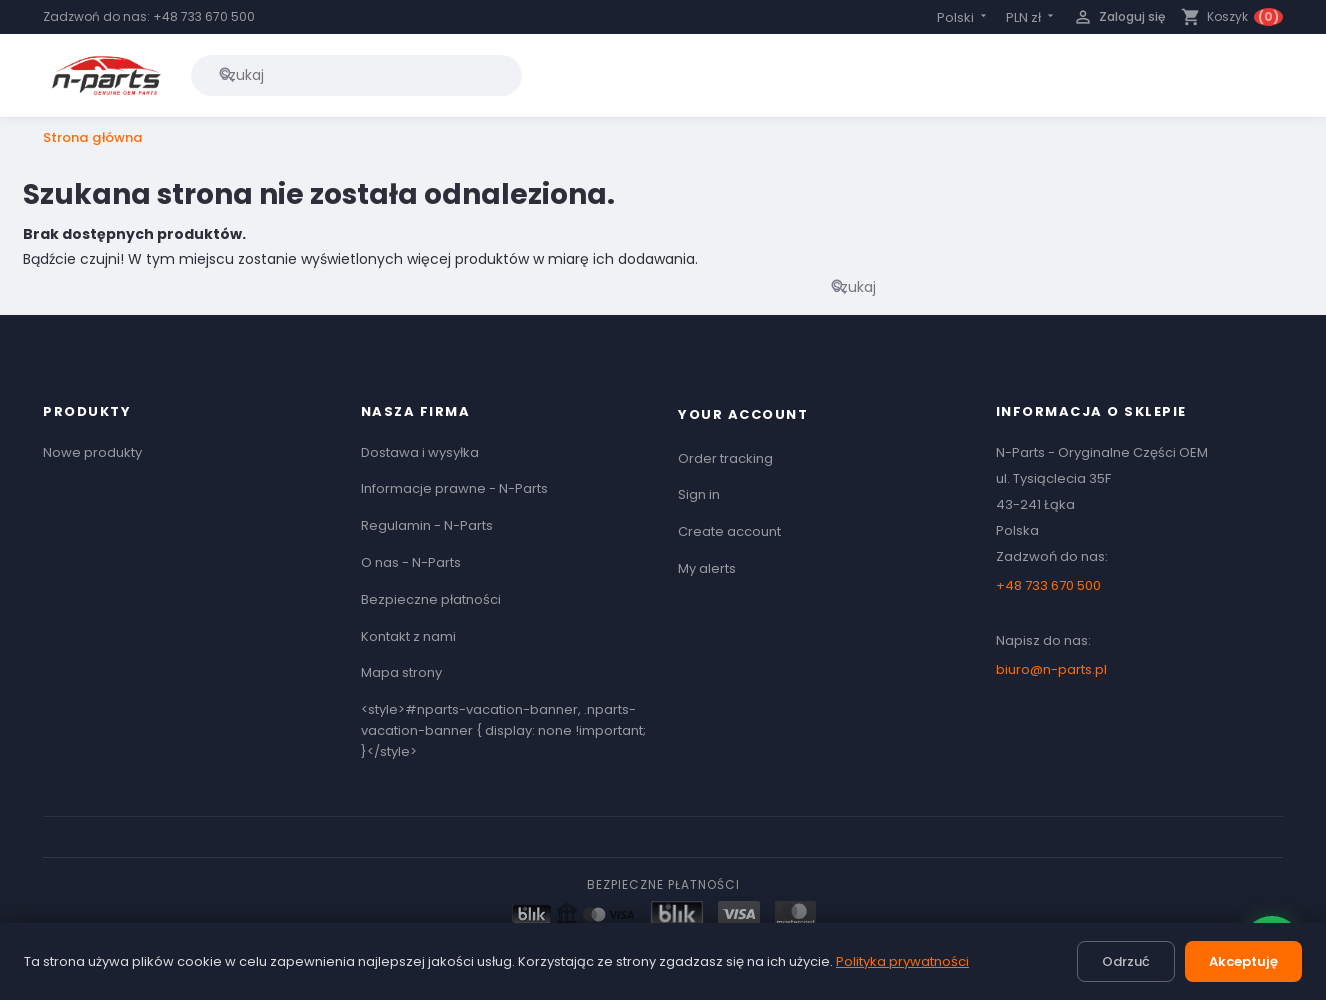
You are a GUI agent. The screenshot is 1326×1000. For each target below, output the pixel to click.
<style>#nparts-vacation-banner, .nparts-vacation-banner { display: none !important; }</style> (503, 730)
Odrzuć (1126, 961)
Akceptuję (1243, 961)
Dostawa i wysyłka (420, 452)
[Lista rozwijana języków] (963, 17)
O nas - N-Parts (411, 562)
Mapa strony (401, 672)
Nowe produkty (92, 452)
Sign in (699, 494)
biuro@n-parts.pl (1051, 669)
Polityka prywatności (902, 961)
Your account (743, 414)
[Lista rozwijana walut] (1031, 17)
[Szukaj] (356, 75)
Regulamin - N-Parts (427, 525)
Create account (729, 531)
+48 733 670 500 (204, 16)
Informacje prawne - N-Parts (454, 488)
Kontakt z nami (408, 636)
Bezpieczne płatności (431, 599)
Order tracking (725, 458)
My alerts (707, 568)
